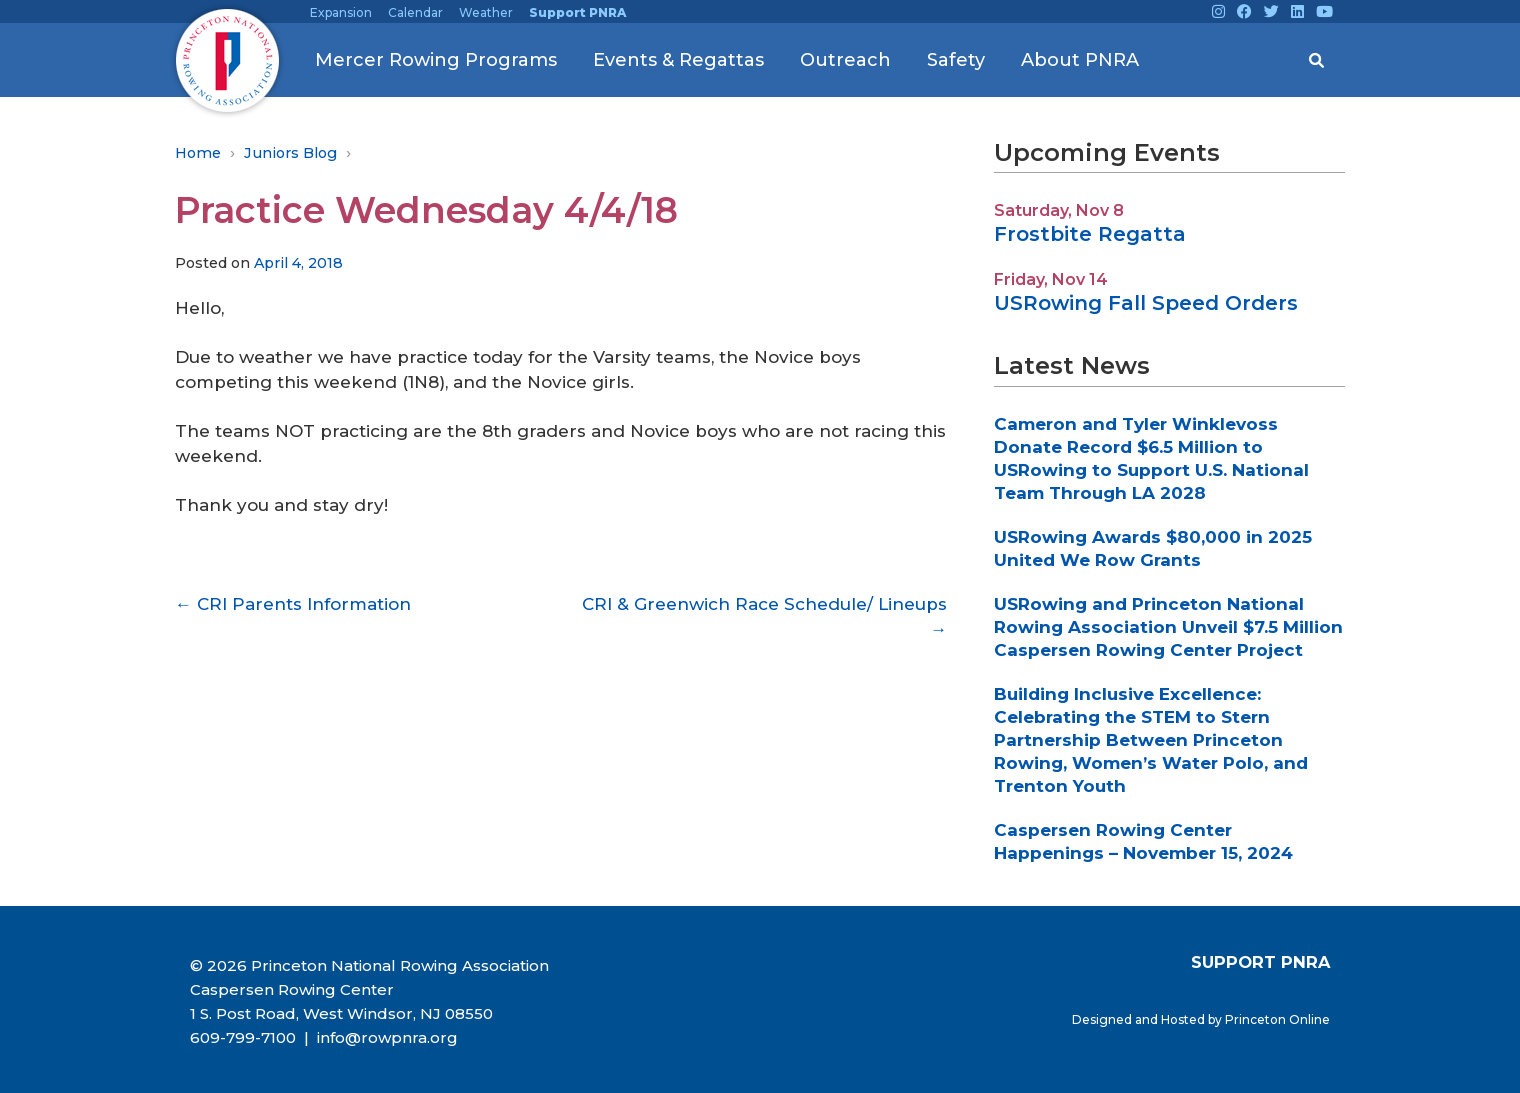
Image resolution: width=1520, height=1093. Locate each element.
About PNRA (1080, 60)
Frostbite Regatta (1090, 234)
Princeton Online (1277, 1019)
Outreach (845, 60)
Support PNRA (577, 12)
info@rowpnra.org (385, 1037)
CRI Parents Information (293, 604)
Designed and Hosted (1140, 1019)
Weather (486, 12)
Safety (956, 60)
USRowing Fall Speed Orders (1146, 303)
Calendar (415, 12)
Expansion (341, 12)
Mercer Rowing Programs (436, 60)
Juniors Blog (290, 153)
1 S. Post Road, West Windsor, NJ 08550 (341, 1013)
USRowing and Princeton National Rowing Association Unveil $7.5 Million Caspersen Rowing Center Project (1168, 627)
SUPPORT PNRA (1260, 962)
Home (198, 153)
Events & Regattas (678, 60)
